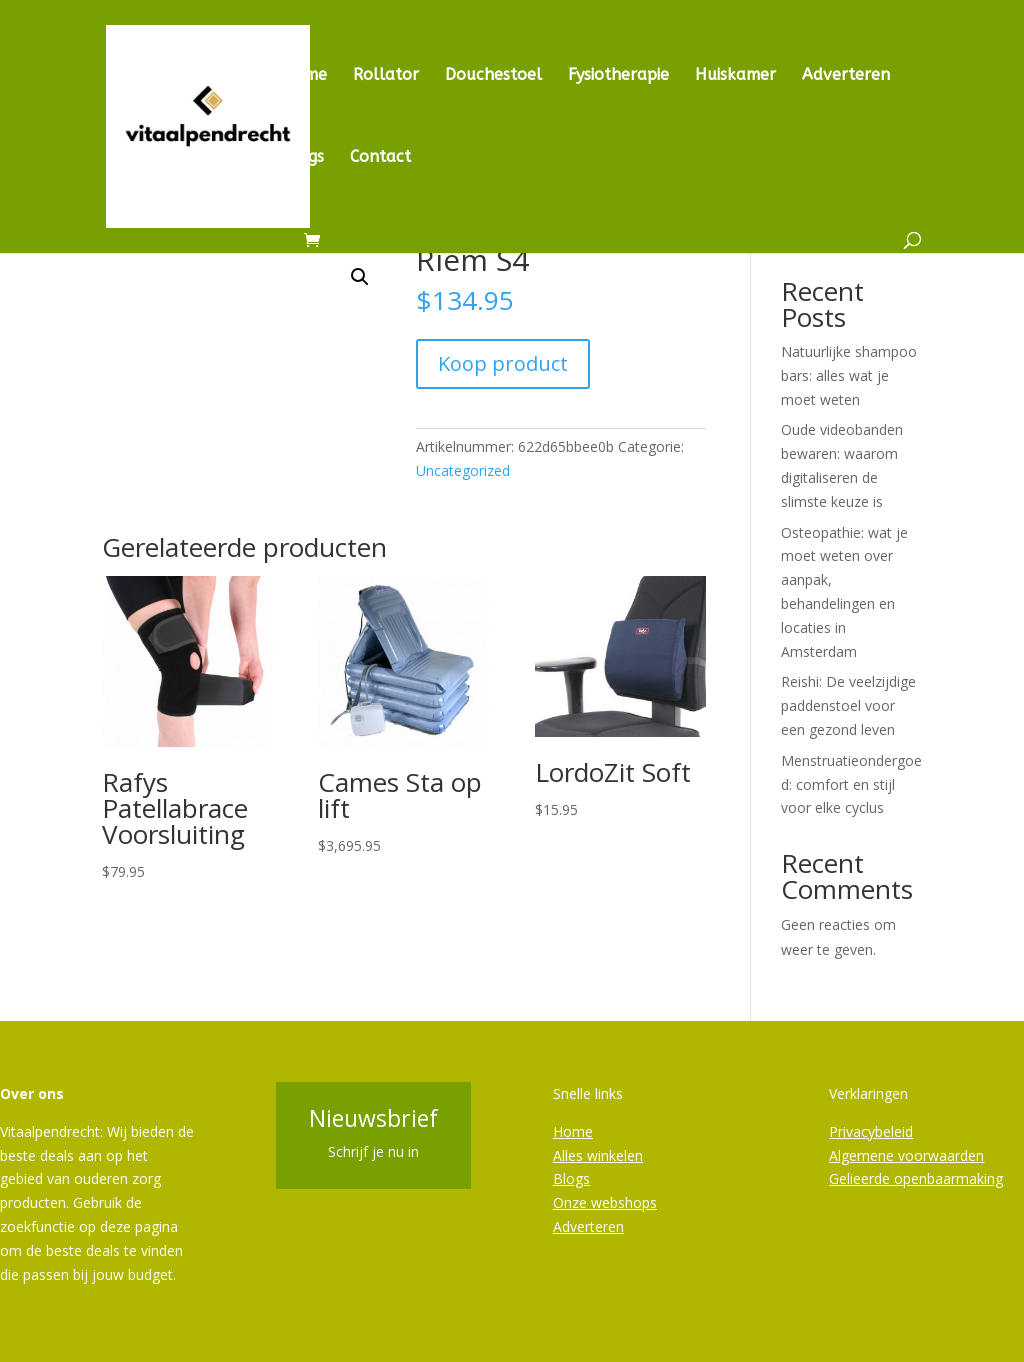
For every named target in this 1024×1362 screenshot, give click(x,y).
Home (304, 76)
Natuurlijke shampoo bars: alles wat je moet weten (849, 375)
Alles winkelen (598, 1155)
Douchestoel (493, 76)
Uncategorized (463, 470)
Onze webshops (605, 1202)
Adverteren (846, 76)
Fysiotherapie (618, 76)
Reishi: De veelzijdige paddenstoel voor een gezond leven (848, 705)
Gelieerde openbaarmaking (916, 1178)
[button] (360, 277)
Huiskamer (735, 76)
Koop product (503, 363)
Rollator (386, 76)
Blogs (303, 158)
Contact (380, 158)
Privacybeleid (871, 1131)
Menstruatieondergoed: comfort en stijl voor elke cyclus (851, 784)
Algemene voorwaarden (906, 1155)
